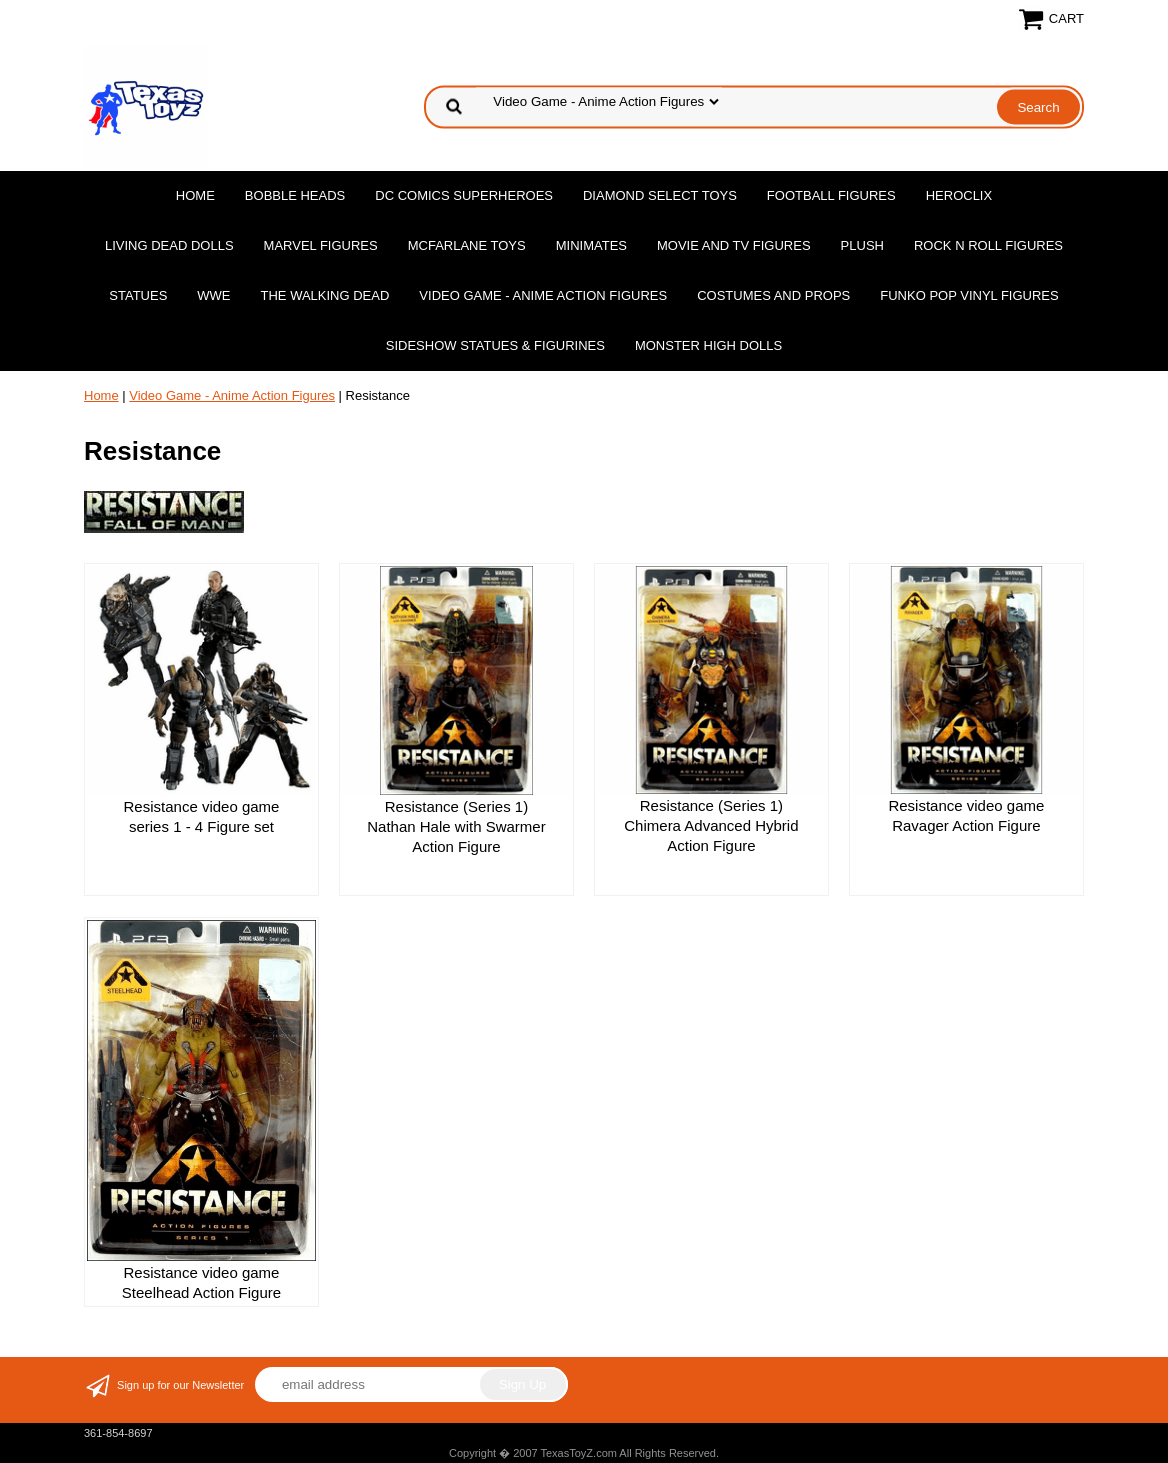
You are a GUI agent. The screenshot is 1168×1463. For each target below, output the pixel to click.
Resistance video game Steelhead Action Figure (201, 1282)
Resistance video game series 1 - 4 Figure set (202, 816)
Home (195, 195)
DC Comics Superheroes (464, 195)
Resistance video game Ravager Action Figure (966, 815)
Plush (862, 245)
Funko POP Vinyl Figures (969, 295)
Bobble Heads (295, 195)
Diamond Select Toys (660, 195)
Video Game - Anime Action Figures (543, 295)
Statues (138, 295)
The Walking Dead (325, 295)
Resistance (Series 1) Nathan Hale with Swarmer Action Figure (456, 826)
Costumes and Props (773, 295)
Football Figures (831, 195)
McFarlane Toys (467, 245)
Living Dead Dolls (169, 245)
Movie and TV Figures (734, 245)
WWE (213, 295)
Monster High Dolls (708, 345)
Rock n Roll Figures (988, 245)
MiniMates (591, 245)
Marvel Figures (321, 245)
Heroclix (959, 195)
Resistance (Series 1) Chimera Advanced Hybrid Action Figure (711, 825)
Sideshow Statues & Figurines (495, 345)
